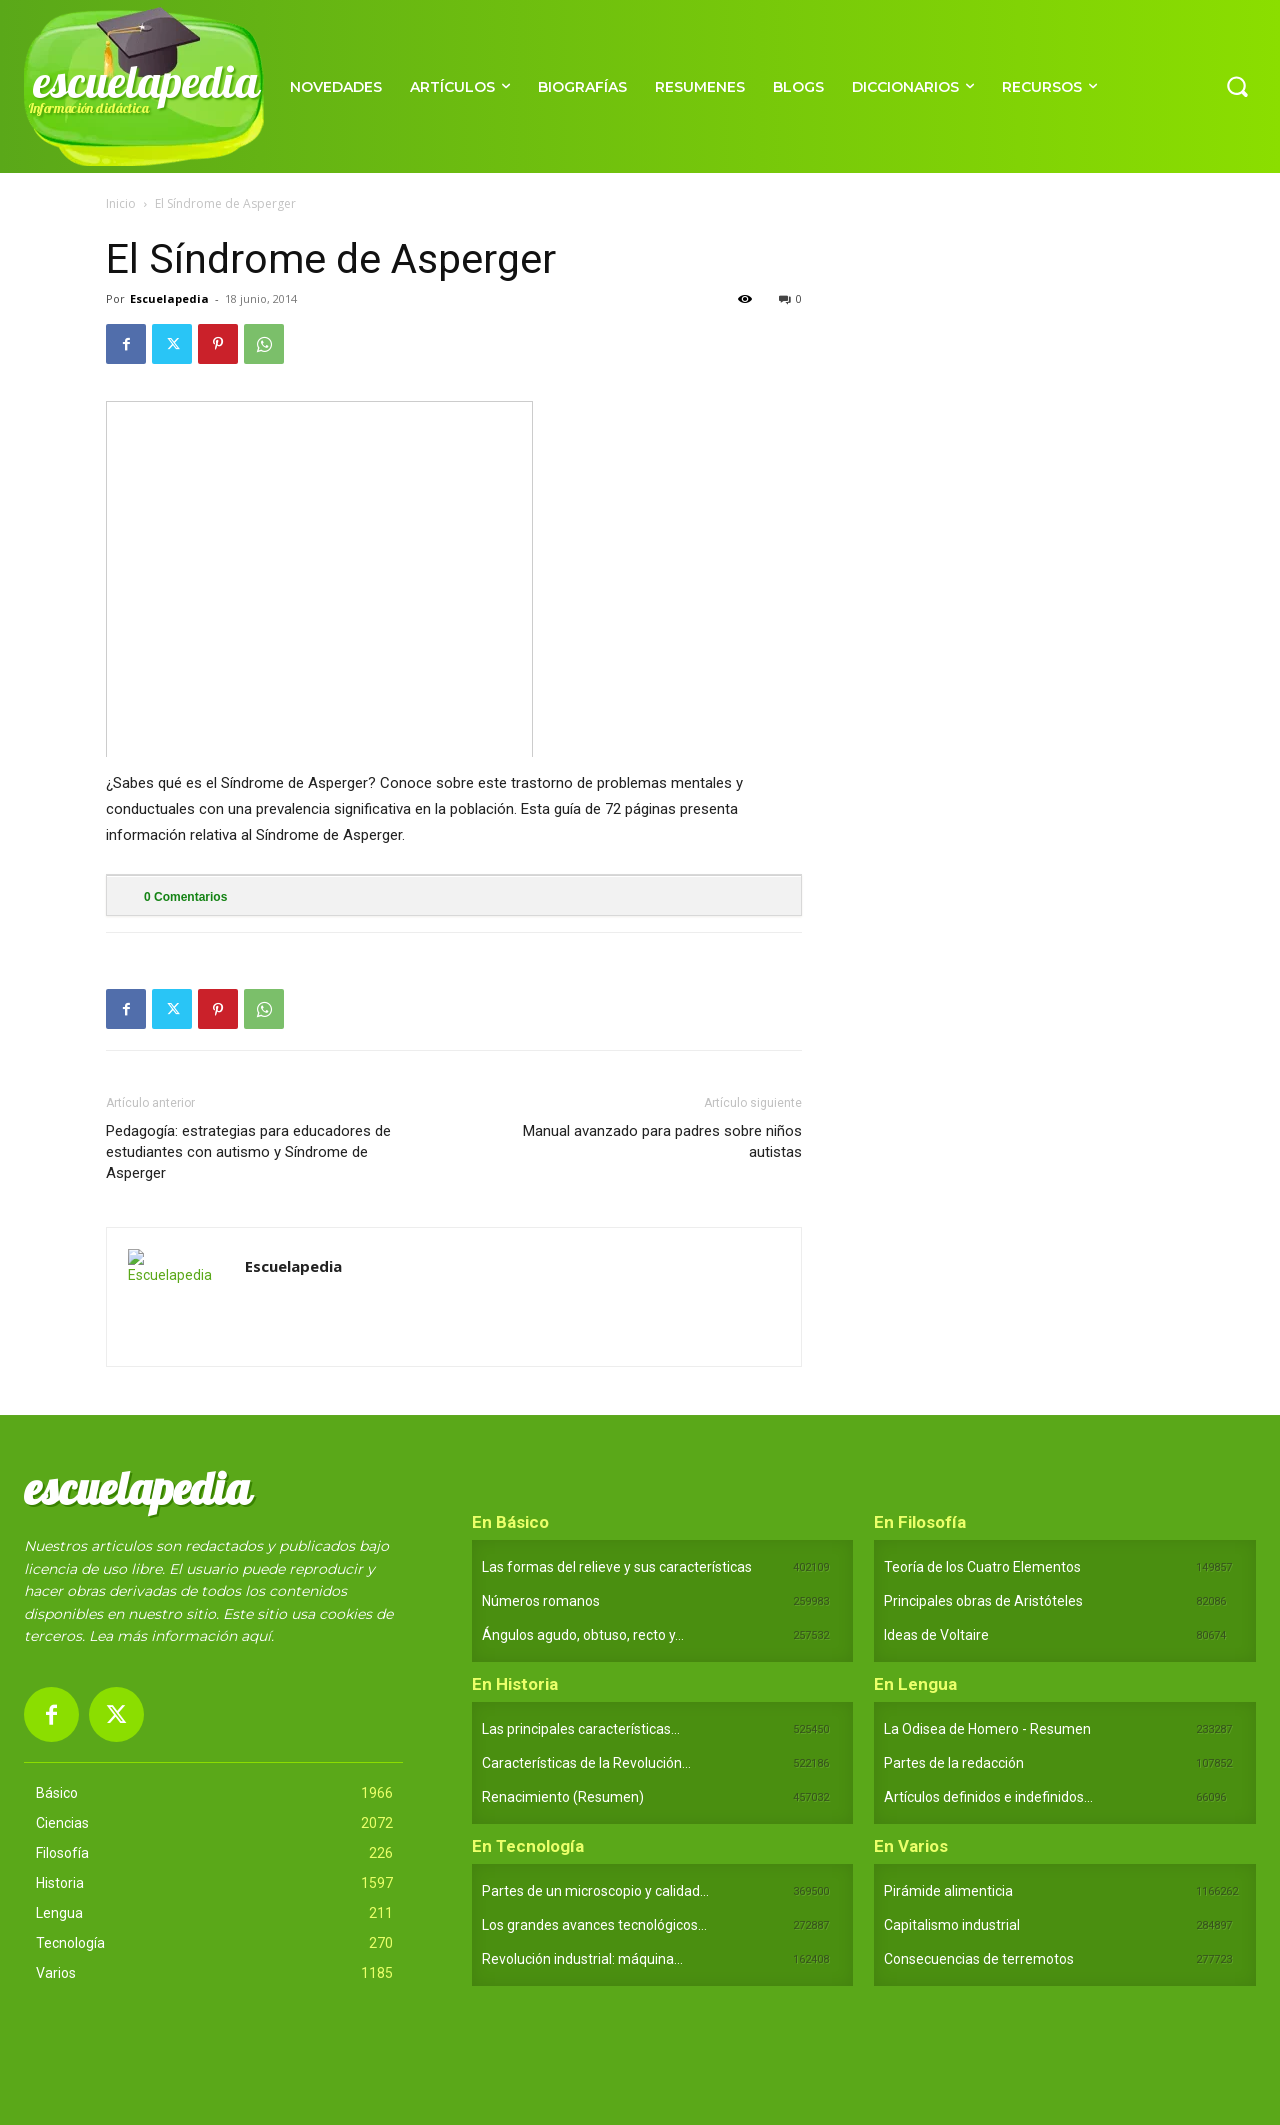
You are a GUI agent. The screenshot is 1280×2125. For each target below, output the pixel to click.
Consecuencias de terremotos (979, 1959)
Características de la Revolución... (586, 1763)
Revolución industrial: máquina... (582, 1959)
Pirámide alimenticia (948, 1891)
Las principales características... (581, 1729)
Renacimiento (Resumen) (563, 1797)
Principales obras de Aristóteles (983, 1601)
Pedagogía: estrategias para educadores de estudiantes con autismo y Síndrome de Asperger (248, 1152)
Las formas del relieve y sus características (617, 1567)
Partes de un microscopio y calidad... (595, 1891)
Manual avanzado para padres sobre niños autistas (662, 1141)
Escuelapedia (169, 298)
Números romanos (541, 1601)
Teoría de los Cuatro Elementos (982, 1567)
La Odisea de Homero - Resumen (987, 1729)
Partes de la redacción (954, 1763)
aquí (256, 1636)
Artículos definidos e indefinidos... (988, 1797)
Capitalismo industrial (952, 1925)
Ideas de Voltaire (936, 1635)
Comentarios (185, 897)
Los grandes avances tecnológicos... (594, 1925)
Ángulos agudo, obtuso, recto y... (583, 1635)
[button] (1237, 86)
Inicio (121, 203)
